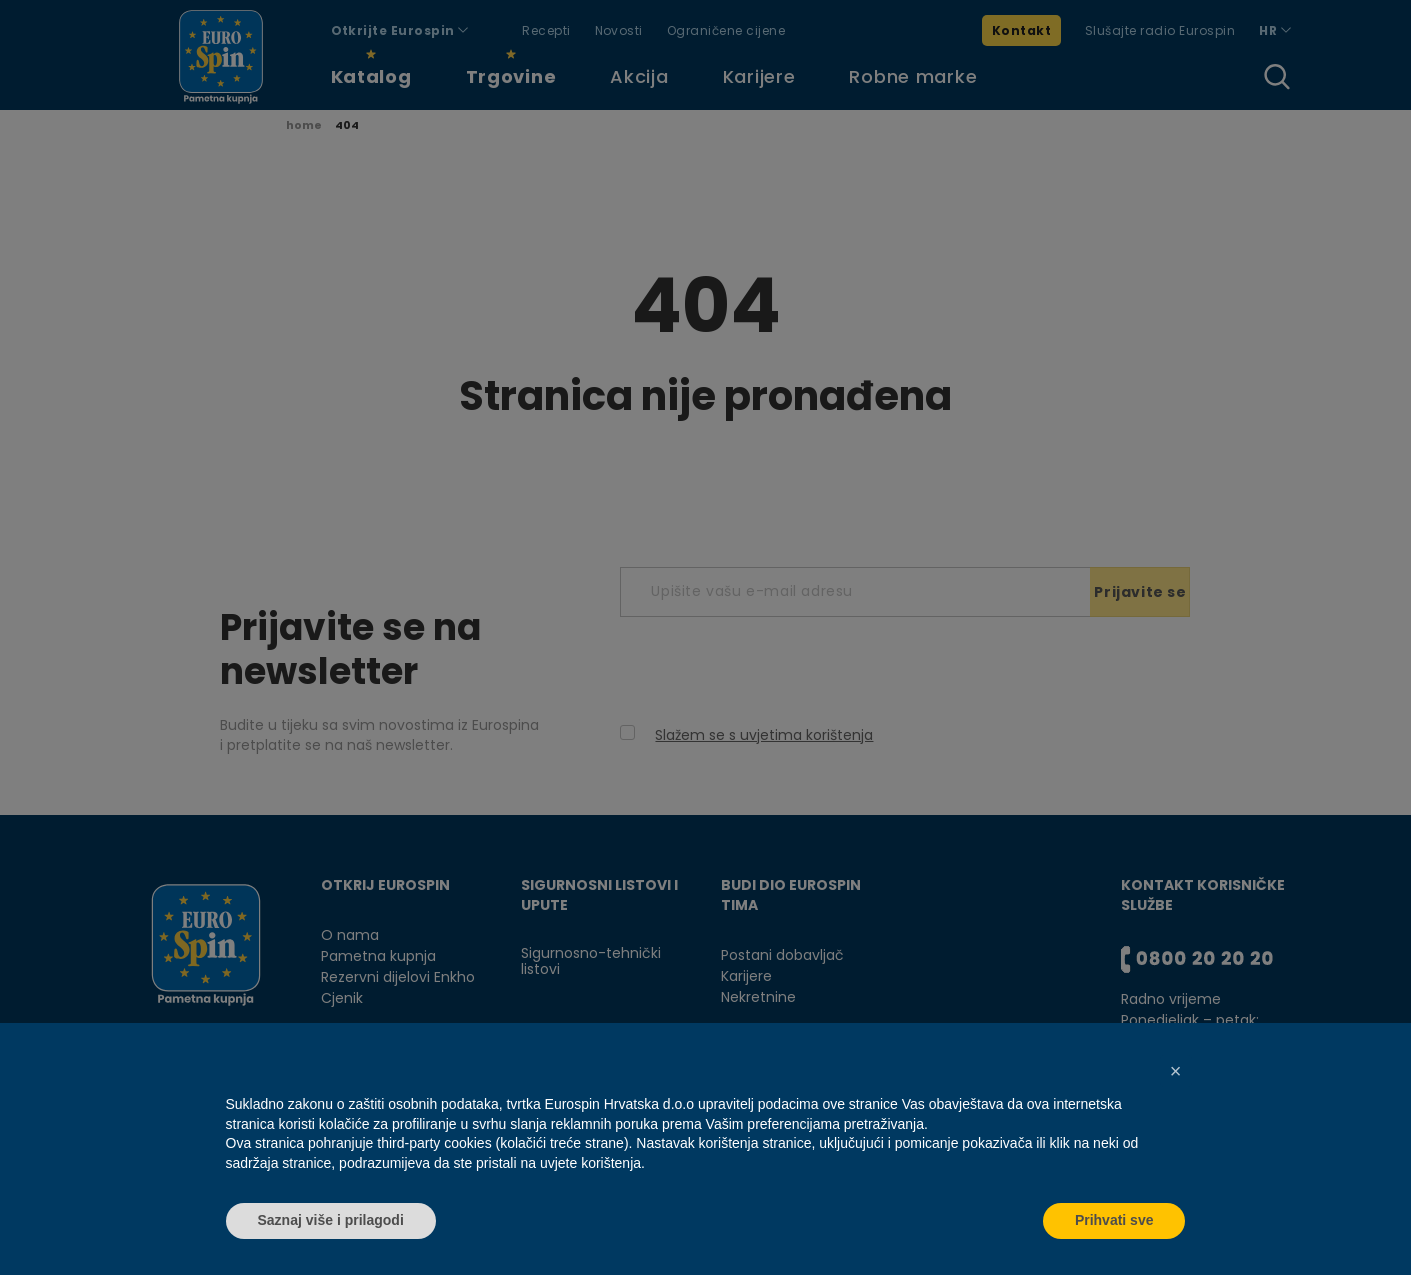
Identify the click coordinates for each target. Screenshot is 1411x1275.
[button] (1176, 1071)
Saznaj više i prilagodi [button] (331, 1220)
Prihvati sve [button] (1114, 1220)
